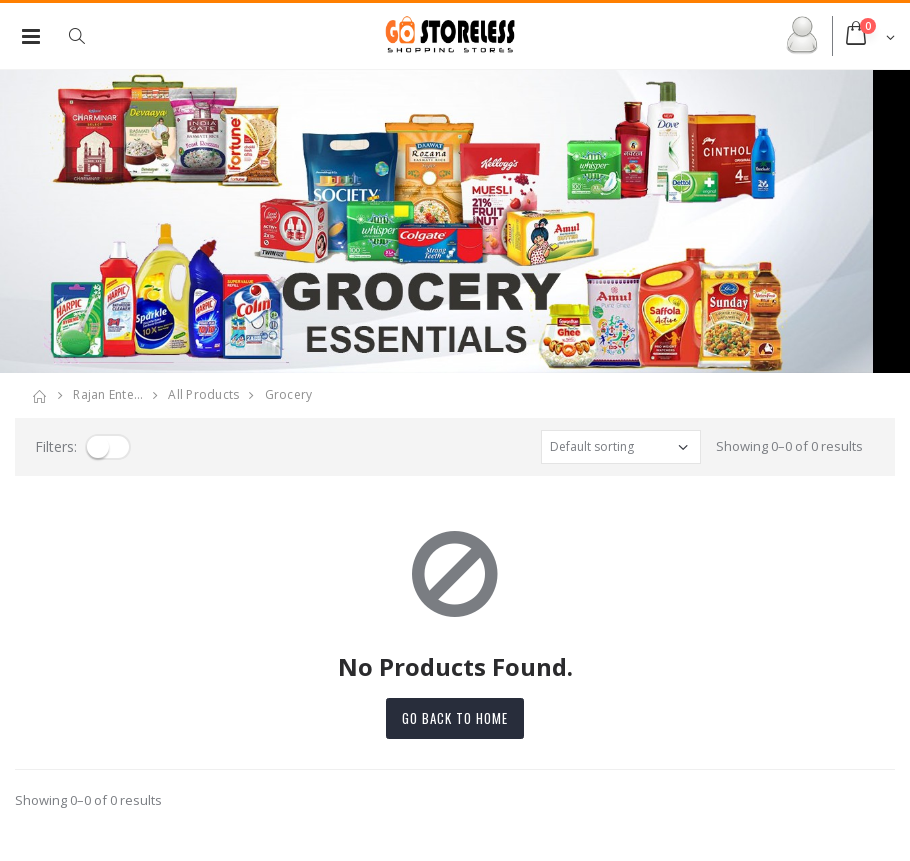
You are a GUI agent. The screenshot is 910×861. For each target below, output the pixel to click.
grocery (289, 394)
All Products (203, 394)
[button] (87, 36)
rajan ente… (108, 394)
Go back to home (455, 718)
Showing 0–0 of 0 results (789, 446)
